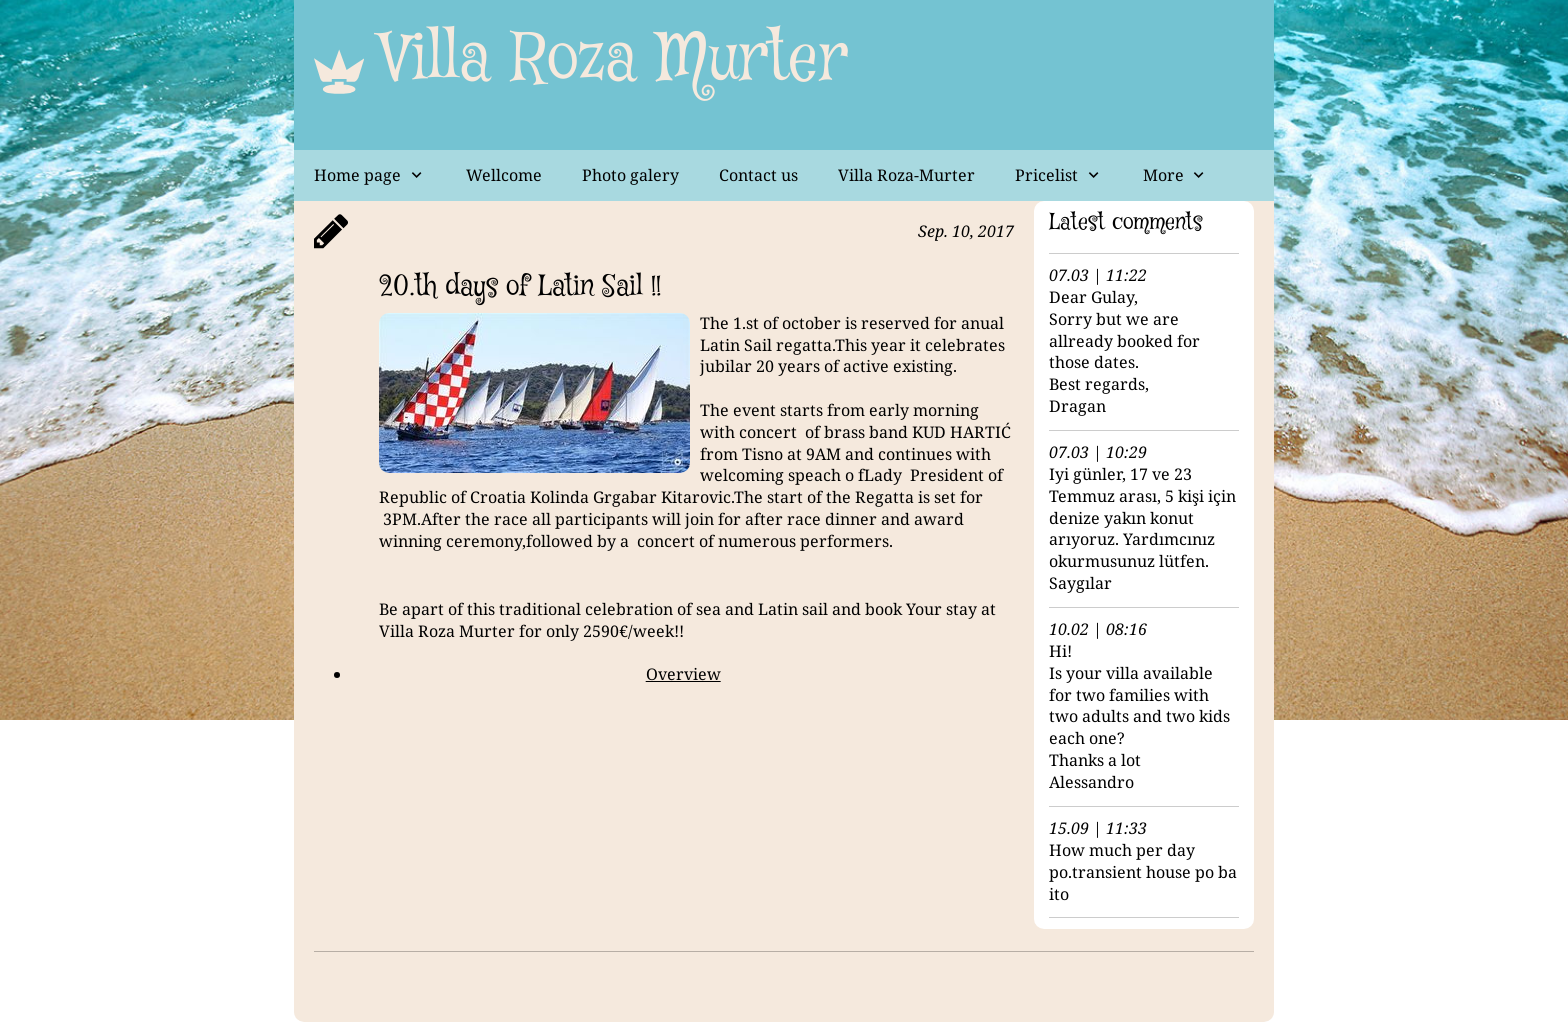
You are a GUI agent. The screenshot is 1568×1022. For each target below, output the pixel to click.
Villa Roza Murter (614, 60)
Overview (683, 674)
